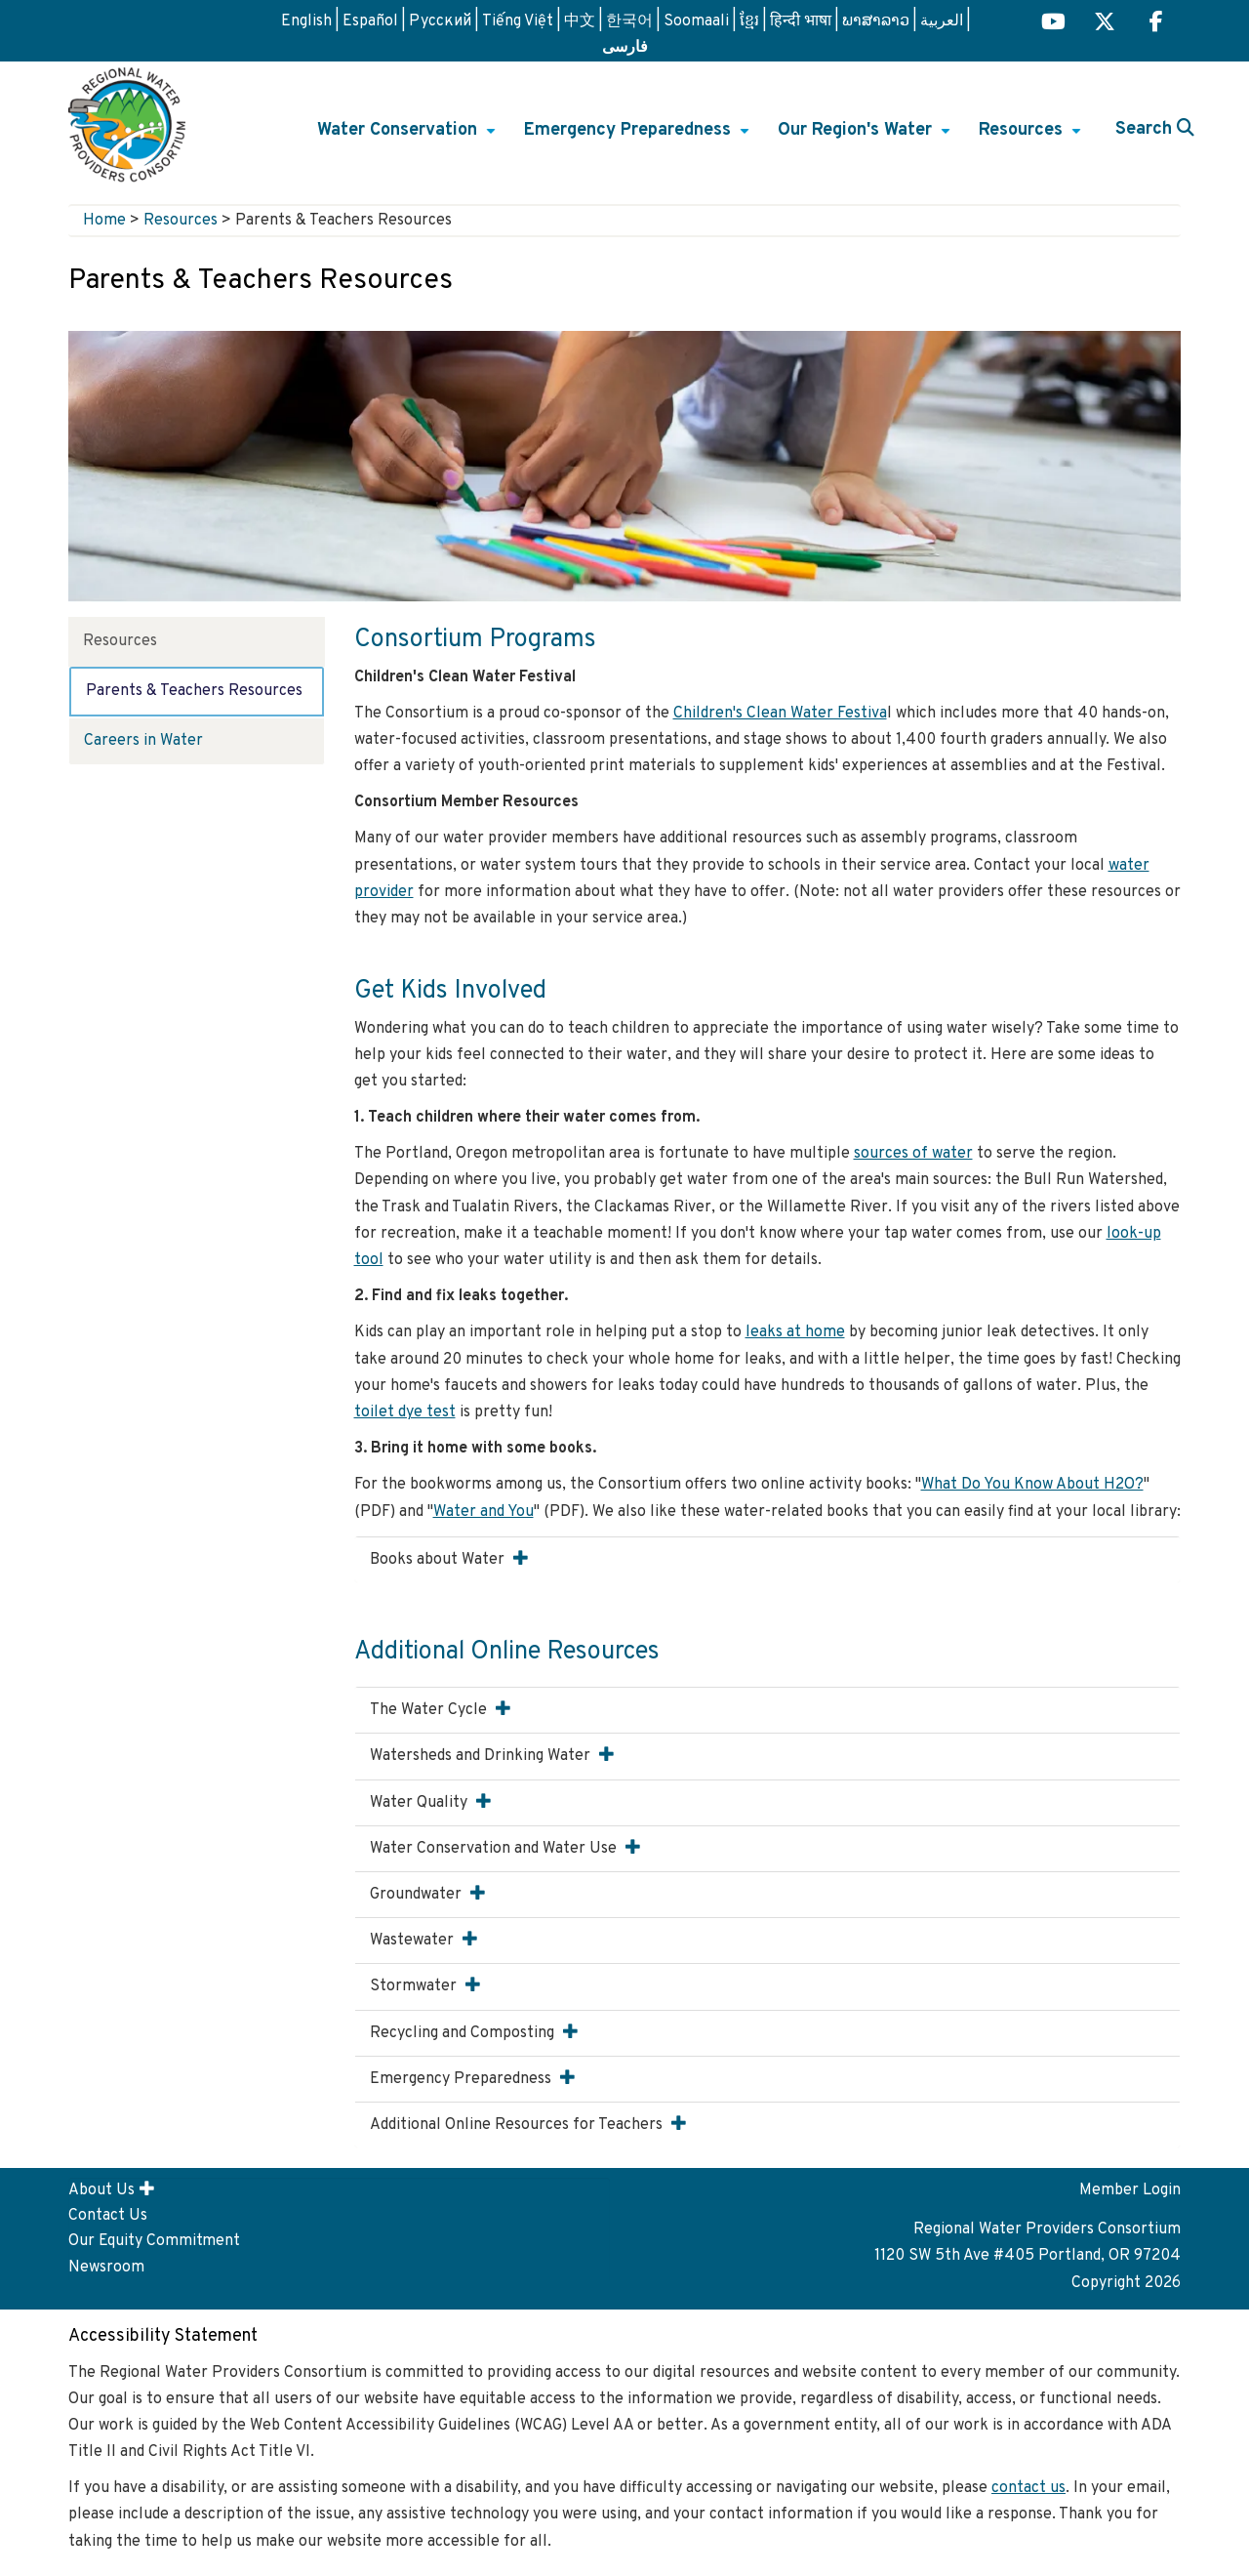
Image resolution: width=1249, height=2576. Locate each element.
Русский (440, 21)
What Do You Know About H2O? (1032, 1484)
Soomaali (696, 21)
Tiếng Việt (517, 21)
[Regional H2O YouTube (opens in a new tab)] (1053, 24)
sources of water (913, 1154)
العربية (941, 21)
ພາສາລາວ (875, 21)
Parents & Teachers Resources (194, 691)
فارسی (625, 46)
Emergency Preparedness (639, 136)
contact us (1028, 2488)
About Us (101, 2190)
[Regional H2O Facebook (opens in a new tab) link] (1156, 24)
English (306, 21)
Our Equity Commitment (154, 2241)
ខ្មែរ (749, 21)
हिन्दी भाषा (800, 21)
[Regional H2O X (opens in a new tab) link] (1104, 24)
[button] (521, 1558)
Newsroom (106, 2267)
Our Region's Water (866, 136)
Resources (1032, 136)
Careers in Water (143, 741)
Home (104, 220)
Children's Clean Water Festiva (780, 713)
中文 (579, 21)
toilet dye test (405, 1412)
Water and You (483, 1512)
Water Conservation (409, 136)
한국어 (629, 21)
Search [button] (1154, 129)
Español (370, 21)
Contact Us (107, 2216)
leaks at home (795, 1332)
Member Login (1130, 2190)
